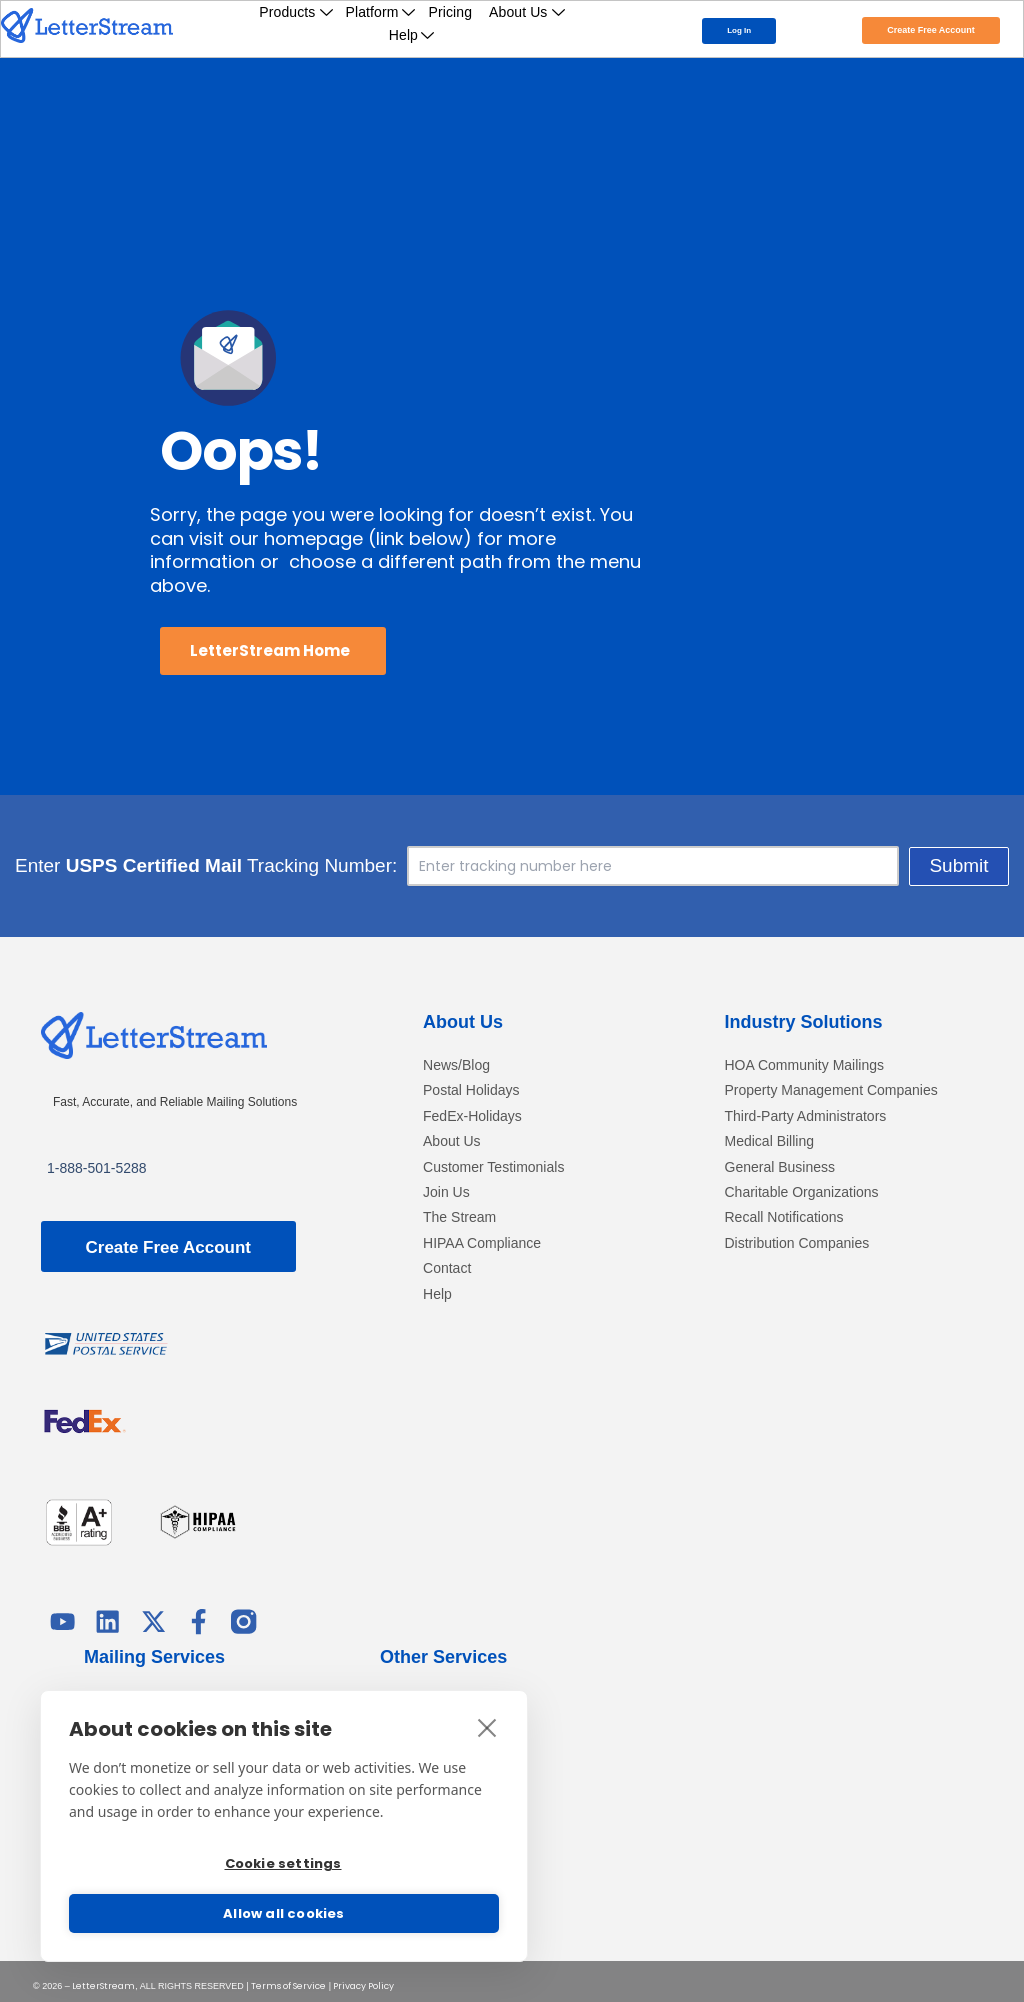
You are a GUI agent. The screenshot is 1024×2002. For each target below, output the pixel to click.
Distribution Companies (797, 1243)
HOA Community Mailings (805, 1065)
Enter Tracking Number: (252, 866)
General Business (780, 1167)
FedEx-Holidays (472, 1116)
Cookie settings (281, 1857)
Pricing (451, 12)
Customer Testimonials (493, 1167)
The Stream (459, 1218)
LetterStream (103, 1977)
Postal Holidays (471, 1091)
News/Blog (456, 1065)
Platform (381, 12)
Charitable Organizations (802, 1192)
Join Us (446, 1192)
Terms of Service (288, 1977)
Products (296, 12)
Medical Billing (769, 1142)
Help (412, 35)
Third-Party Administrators (806, 1116)
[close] (487, 1715)
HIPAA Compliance (482, 1243)
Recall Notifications (784, 1218)
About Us (527, 12)
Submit (913, 865)
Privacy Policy (363, 1977)
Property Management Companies (831, 1091)
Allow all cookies (283, 1913)
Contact (447, 1268)
